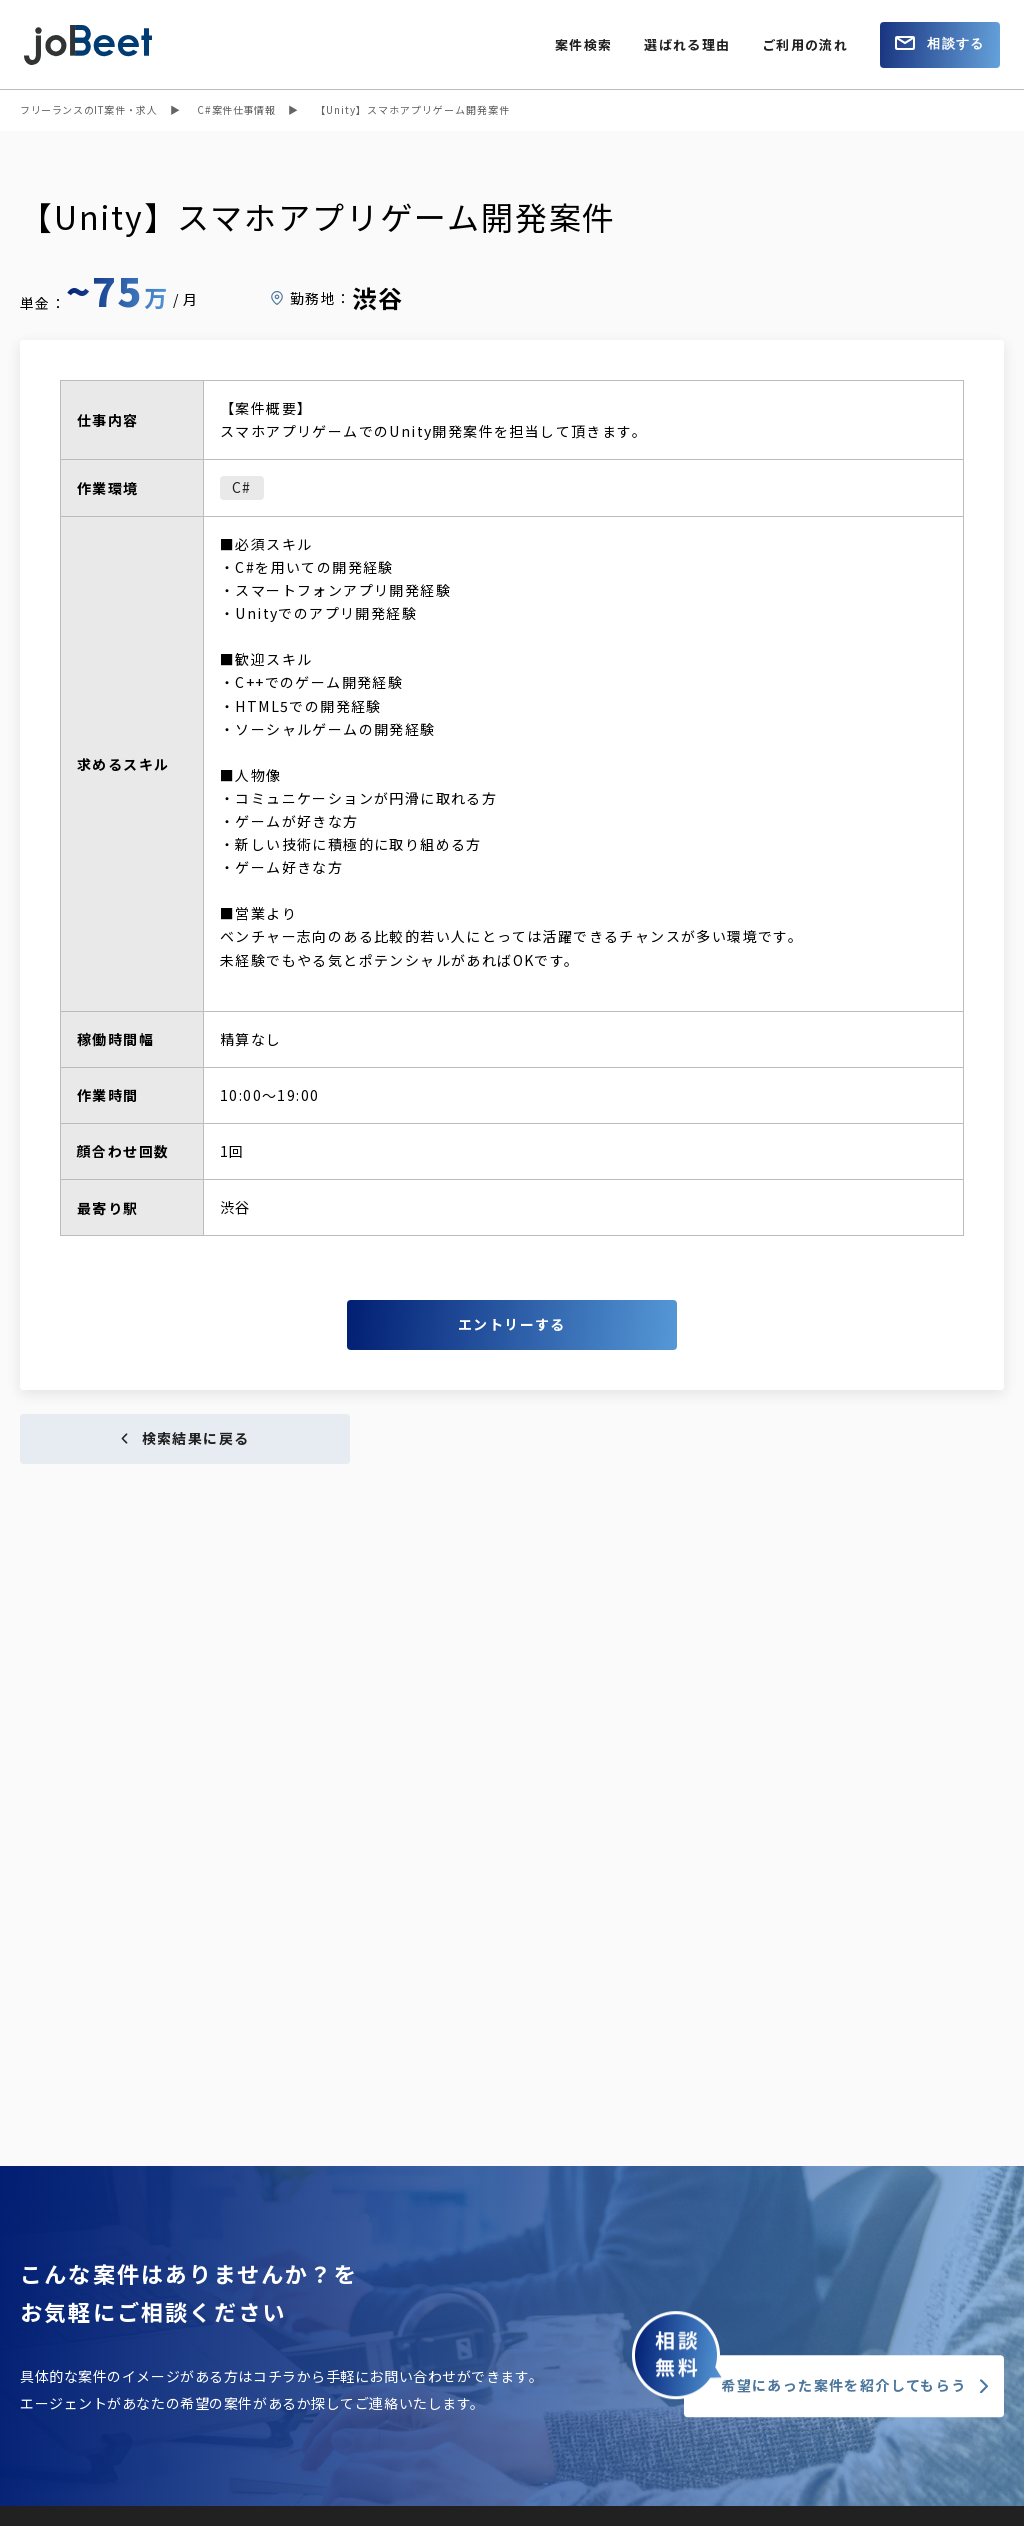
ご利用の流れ (805, 44)
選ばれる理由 (687, 44)
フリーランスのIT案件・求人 (88, 109)
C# (242, 487)
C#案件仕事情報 (236, 109)
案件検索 (583, 44)
